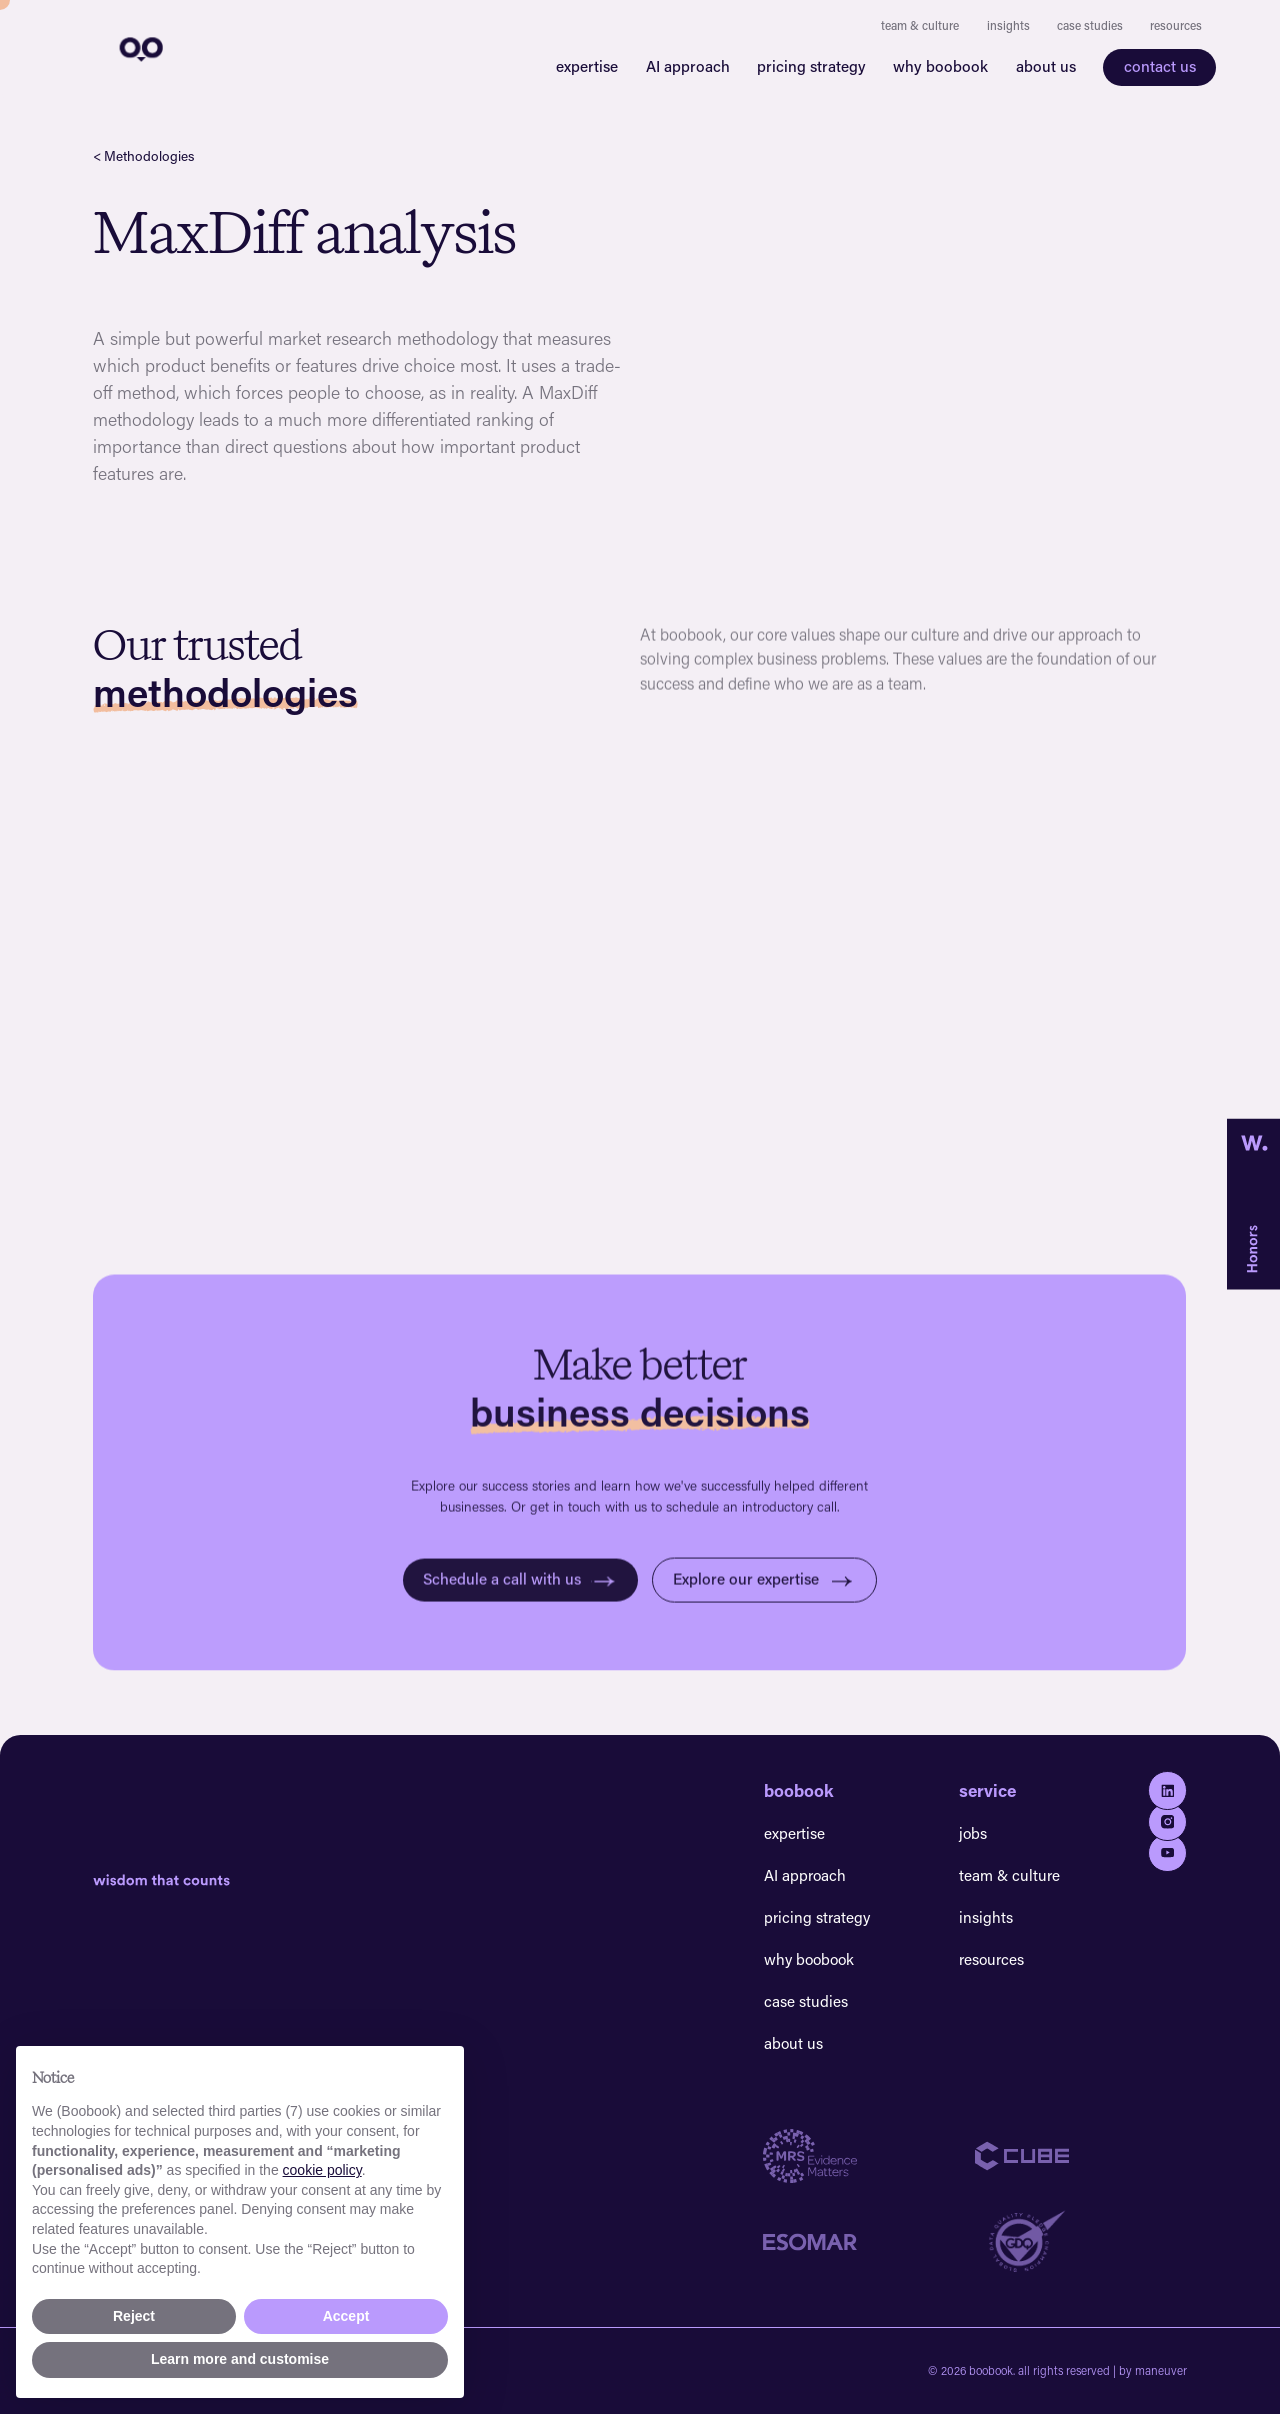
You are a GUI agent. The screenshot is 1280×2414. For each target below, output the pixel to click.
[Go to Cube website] (1081, 2156)
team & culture (920, 25)
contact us (1160, 66)
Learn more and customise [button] (240, 2359)
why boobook (940, 66)
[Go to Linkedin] (1167, 1790)
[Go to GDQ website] (1081, 2241)
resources (1176, 25)
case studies (1090, 25)
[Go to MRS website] (869, 2156)
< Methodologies (143, 156)
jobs (973, 1833)
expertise (587, 66)
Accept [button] (346, 2316)
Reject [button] (134, 2316)
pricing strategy (811, 66)
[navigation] (139, 48)
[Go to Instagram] (1167, 1822)
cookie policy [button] (322, 2170)
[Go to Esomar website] (869, 2241)
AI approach (688, 66)
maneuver (1161, 2370)
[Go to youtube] (1167, 1853)
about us (1046, 66)
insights (1008, 25)
